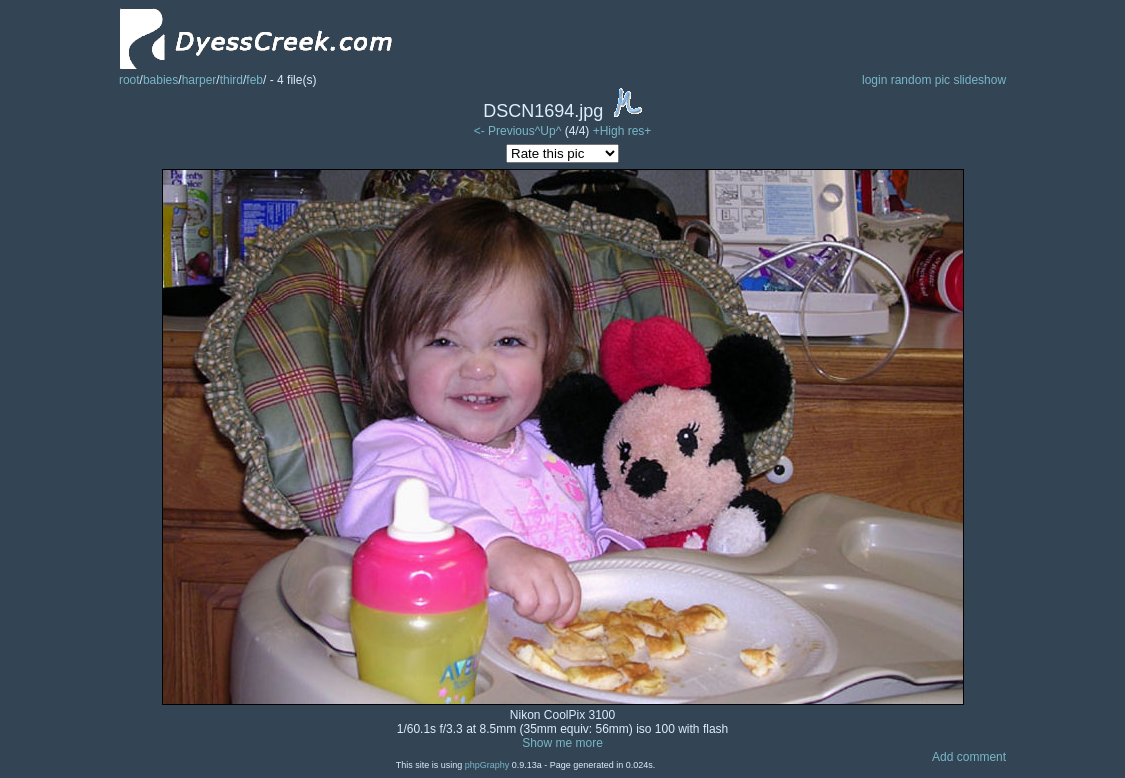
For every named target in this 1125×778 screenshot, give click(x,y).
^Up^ (548, 131)
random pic (920, 80)
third (231, 80)
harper (199, 80)
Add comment (969, 757)
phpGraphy (487, 765)
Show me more (562, 743)
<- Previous (504, 131)
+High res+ (622, 131)
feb (254, 80)
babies (160, 80)
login (874, 80)
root (129, 80)
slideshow (979, 80)
